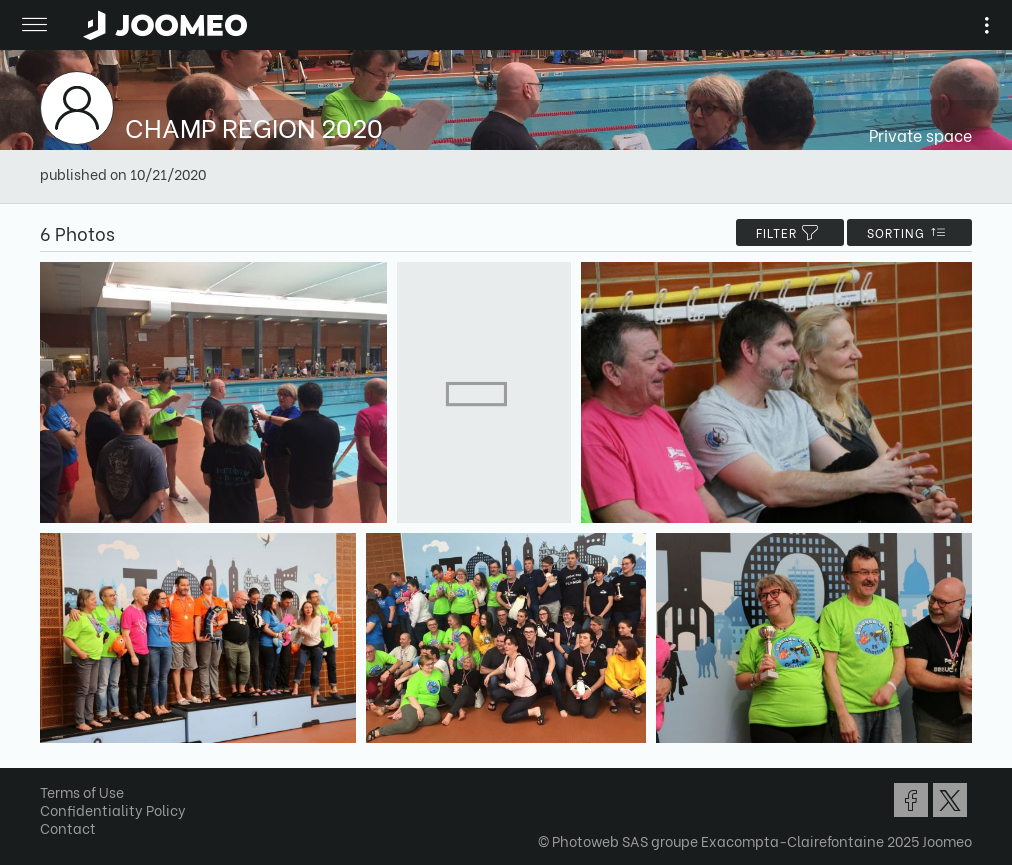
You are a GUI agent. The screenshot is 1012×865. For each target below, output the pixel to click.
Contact (68, 827)
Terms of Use (82, 791)
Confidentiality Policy (113, 809)
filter (790, 232)
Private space (920, 134)
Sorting (909, 232)
